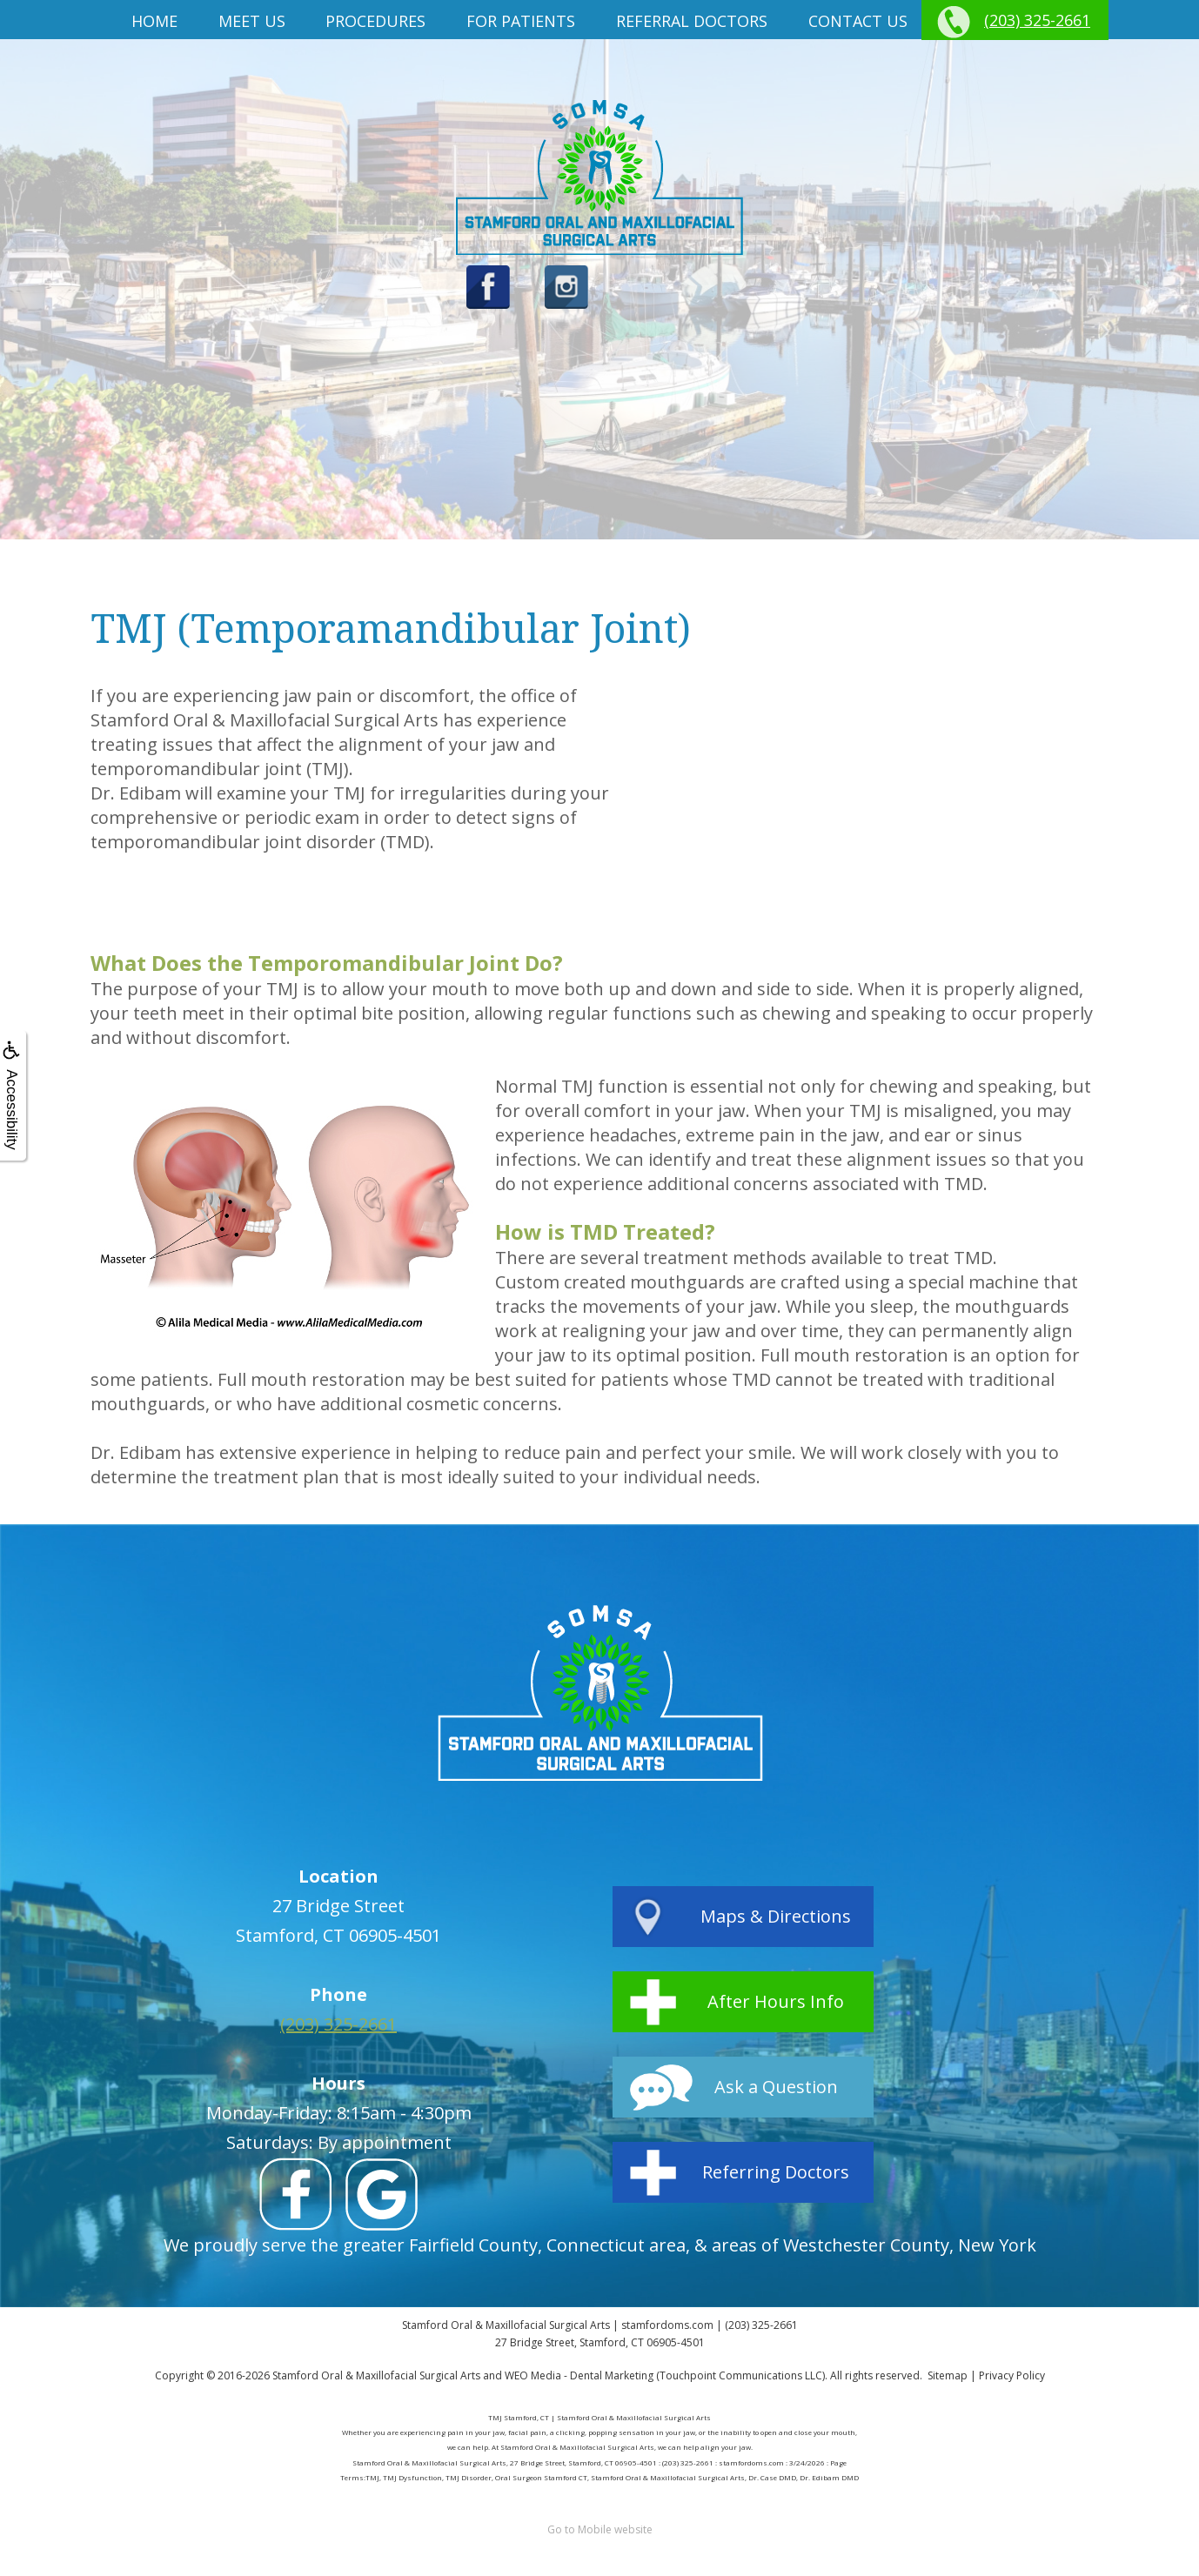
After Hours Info (775, 2001)
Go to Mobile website (600, 2529)
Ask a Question (776, 2086)
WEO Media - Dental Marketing (579, 2375)
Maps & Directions (775, 1916)
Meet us (251, 20)
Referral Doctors (691, 20)
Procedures (375, 20)
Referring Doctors (775, 2172)
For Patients (520, 20)
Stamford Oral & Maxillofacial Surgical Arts (376, 2375)
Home (154, 20)
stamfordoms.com (667, 2325)
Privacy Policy (1012, 2375)
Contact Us (858, 20)
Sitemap (948, 2375)
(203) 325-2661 (1037, 20)
